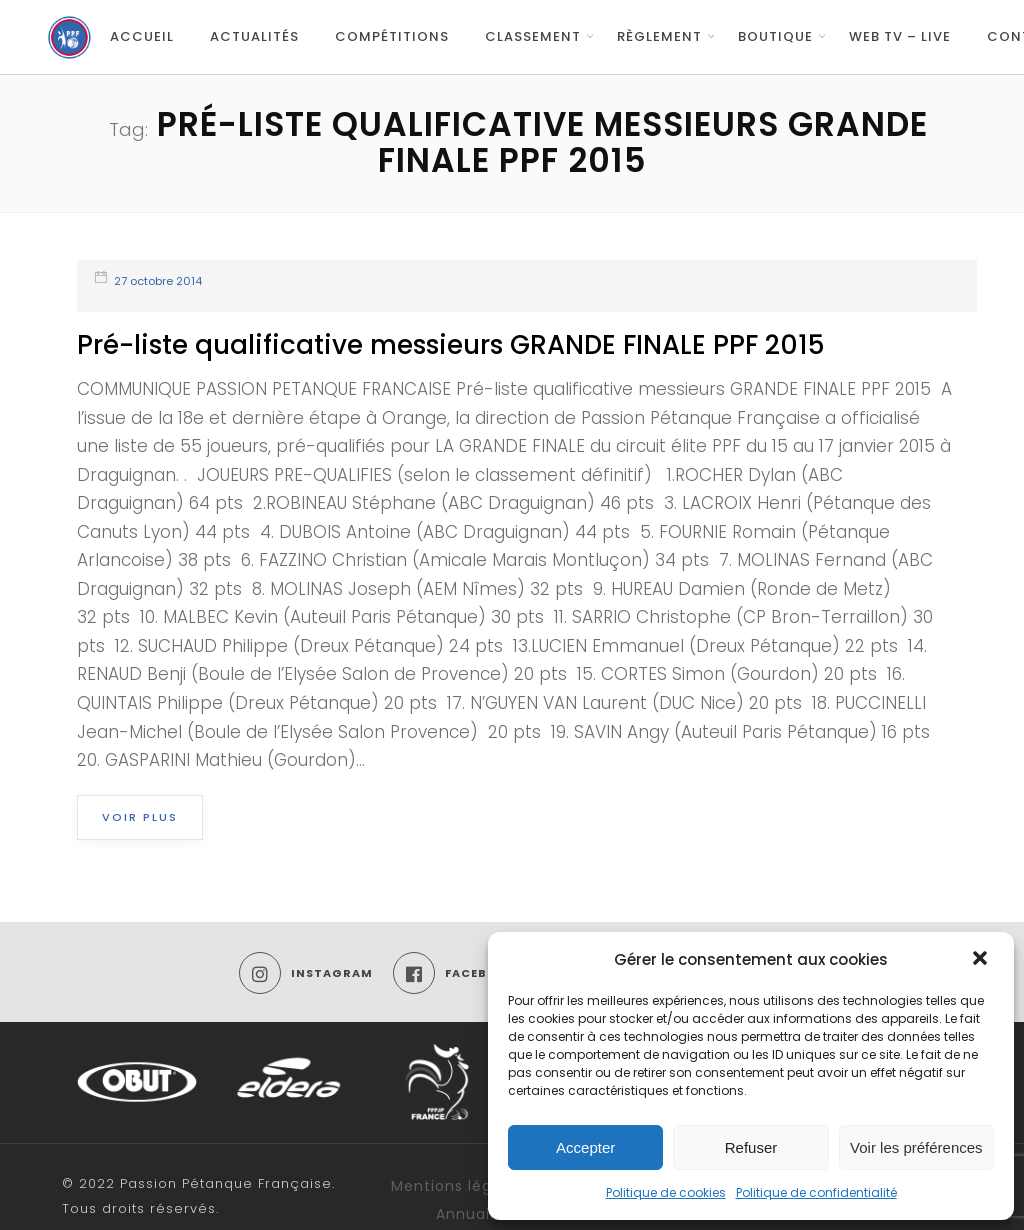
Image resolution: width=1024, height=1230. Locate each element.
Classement (533, 36)
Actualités (254, 36)
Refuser (751, 1147)
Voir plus (140, 817)
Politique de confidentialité (816, 1192)
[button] (982, 960)
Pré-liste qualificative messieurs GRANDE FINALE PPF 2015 (451, 345)
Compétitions (392, 36)
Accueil (142, 36)
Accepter (585, 1147)
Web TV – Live (900, 36)
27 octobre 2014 (158, 281)
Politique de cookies (666, 1192)
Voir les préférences (916, 1147)
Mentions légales (457, 1186)
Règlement (659, 36)
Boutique (775, 36)
